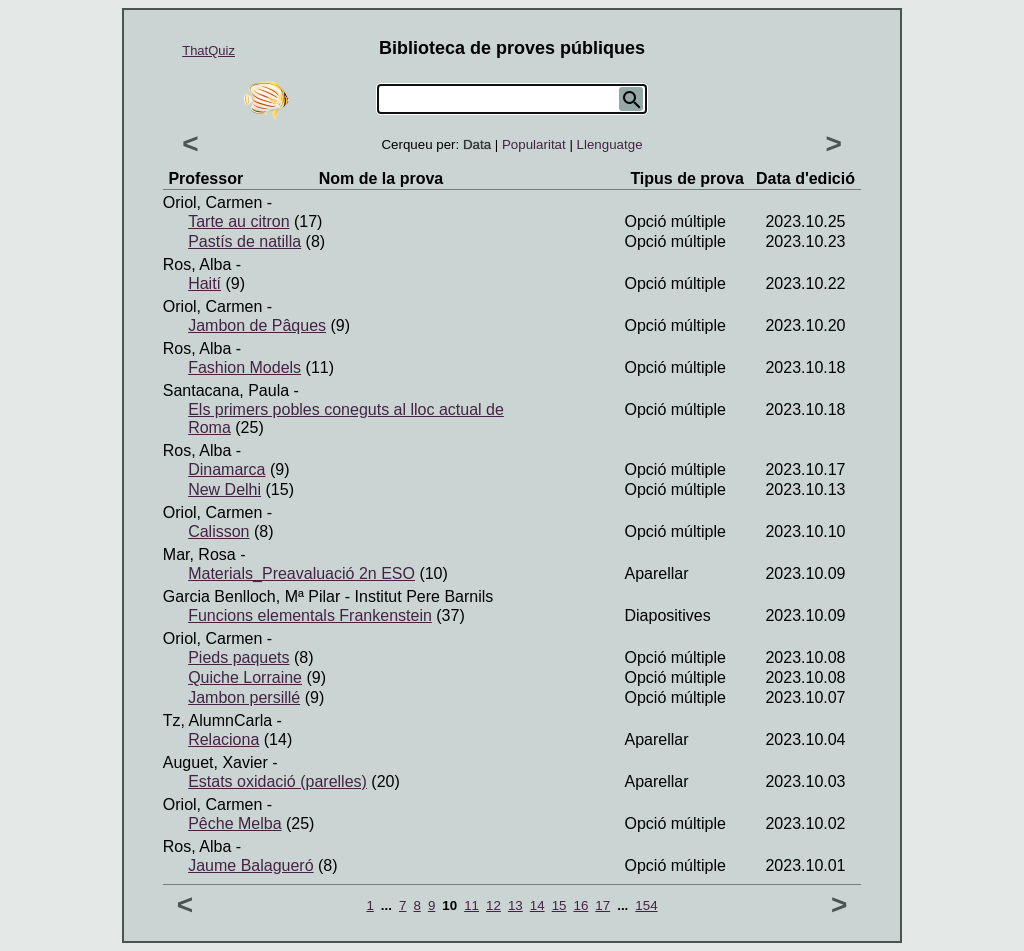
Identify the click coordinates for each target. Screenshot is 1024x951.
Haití (204, 283)
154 (646, 905)
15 (559, 905)
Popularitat (534, 144)
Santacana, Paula (226, 390)
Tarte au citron (238, 221)
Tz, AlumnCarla (217, 720)
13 (515, 905)
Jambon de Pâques (257, 325)
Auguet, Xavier (215, 762)
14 (537, 905)
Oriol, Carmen (213, 202)
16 (580, 905)
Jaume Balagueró (250, 865)
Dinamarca (226, 469)
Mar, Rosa (199, 554)
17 (602, 905)
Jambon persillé (244, 697)
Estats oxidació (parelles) (277, 781)
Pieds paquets (238, 657)
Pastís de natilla (244, 241)
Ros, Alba (197, 264)
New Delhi (224, 489)
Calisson (218, 531)
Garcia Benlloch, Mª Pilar (252, 596)
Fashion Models (244, 367)
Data (477, 144)
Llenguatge (610, 144)
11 (471, 905)
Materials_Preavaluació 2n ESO (301, 573)
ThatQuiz (208, 50)
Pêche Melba (234, 823)
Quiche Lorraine (245, 677)
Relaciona (223, 739)
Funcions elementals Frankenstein (310, 615)
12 (493, 905)
